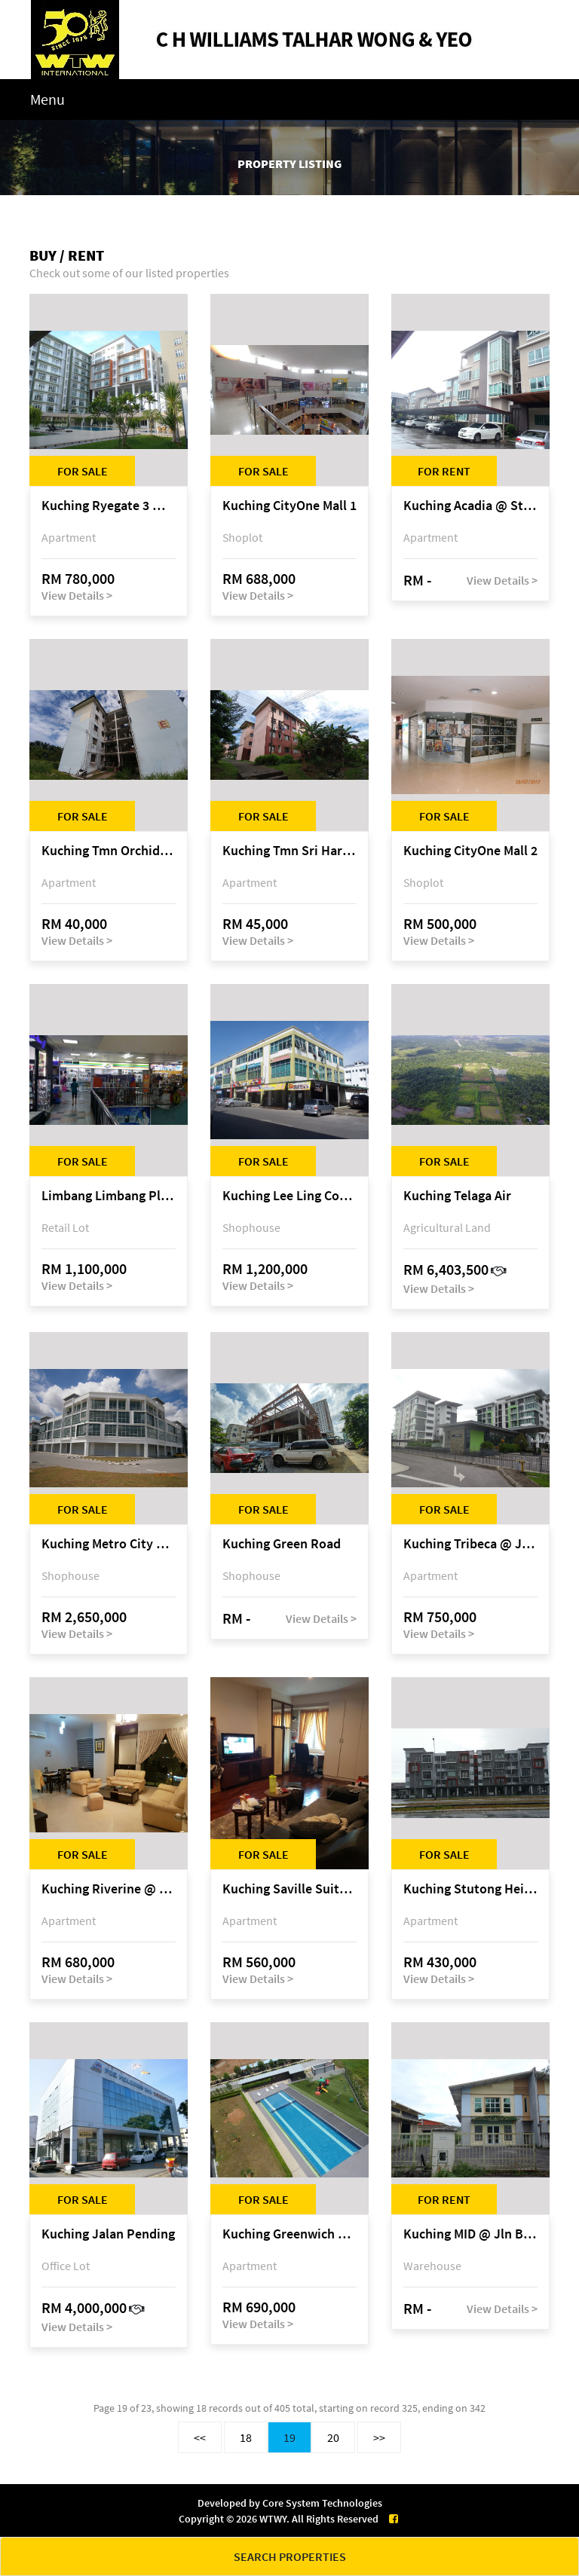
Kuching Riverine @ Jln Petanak (108, 1889)
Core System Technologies (322, 2503)
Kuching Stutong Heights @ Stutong (470, 1889)
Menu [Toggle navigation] (47, 99)
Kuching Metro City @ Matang (108, 1544)
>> (379, 2437)
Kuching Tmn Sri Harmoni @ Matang (289, 851)
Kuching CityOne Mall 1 (289, 506)
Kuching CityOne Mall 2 (470, 851)
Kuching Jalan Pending (108, 2234)
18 (246, 2437)
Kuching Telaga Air (457, 1196)
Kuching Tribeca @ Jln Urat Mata (470, 1544)
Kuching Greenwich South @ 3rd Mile (289, 2234)
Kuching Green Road (281, 1544)
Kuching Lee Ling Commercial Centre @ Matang (289, 1196)
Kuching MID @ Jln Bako (470, 2234)
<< (200, 2437)
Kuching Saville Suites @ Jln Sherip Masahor (289, 1889)
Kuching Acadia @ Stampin (470, 506)
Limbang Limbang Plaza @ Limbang (108, 1196)
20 (333, 2437)
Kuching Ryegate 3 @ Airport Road (108, 506)
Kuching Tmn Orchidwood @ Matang (108, 851)
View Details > (76, 595)
